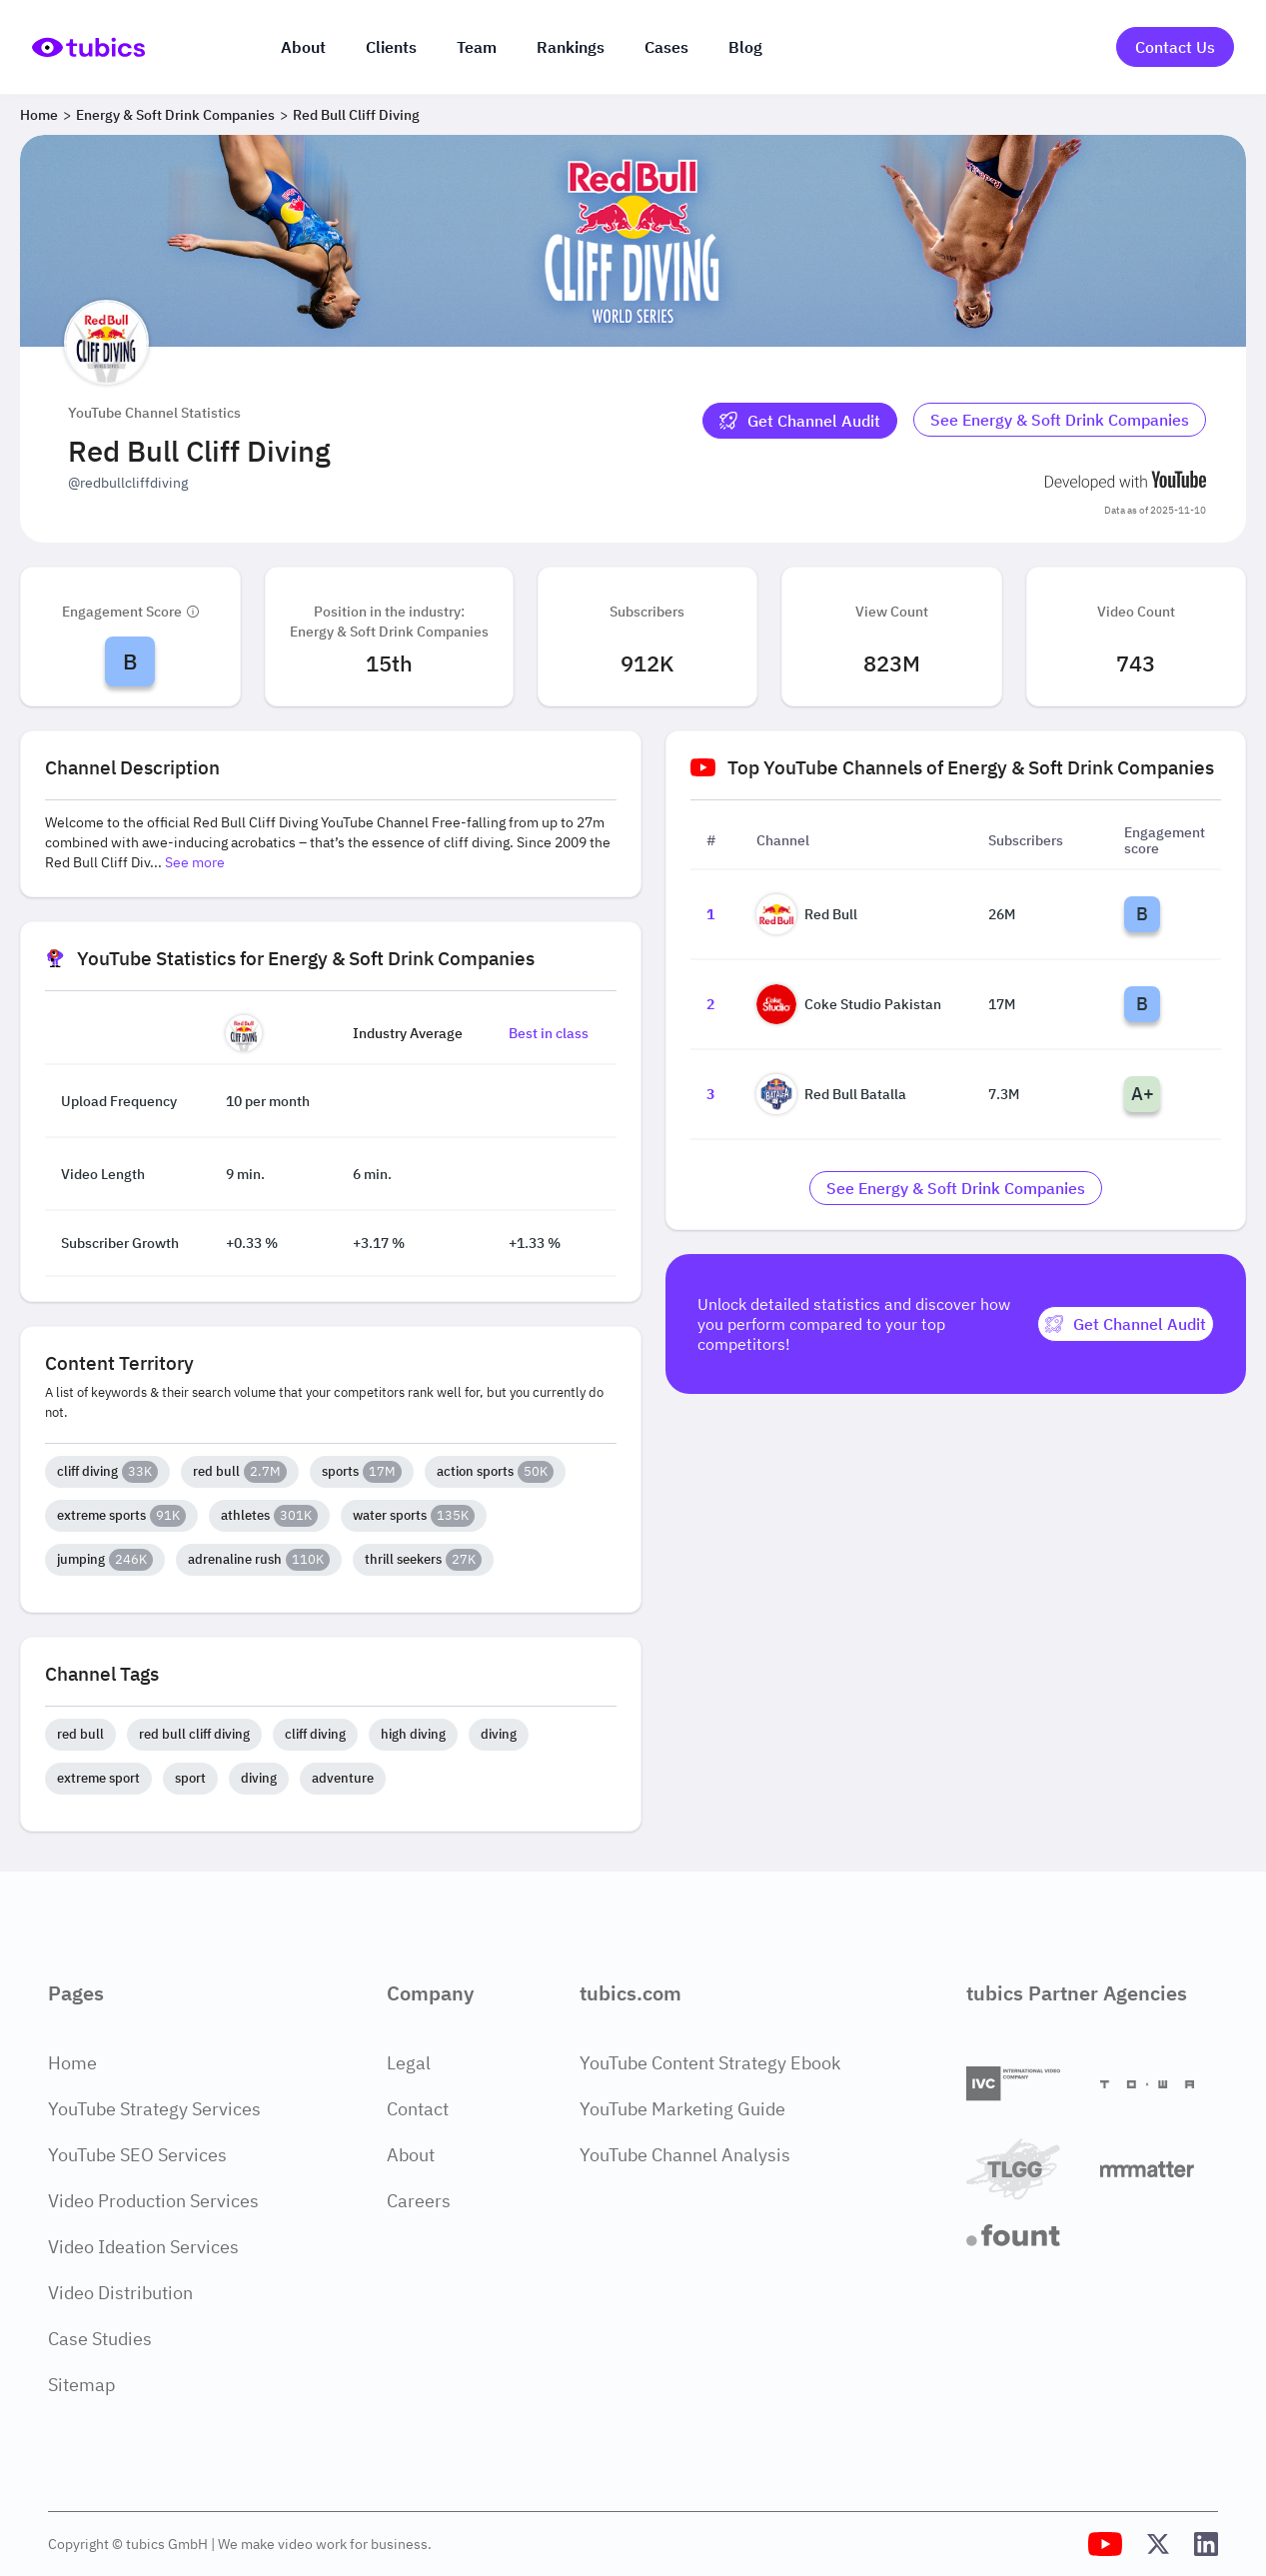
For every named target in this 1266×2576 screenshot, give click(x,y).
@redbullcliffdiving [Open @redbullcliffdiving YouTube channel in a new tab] (128, 483)
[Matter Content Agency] (1159, 2168)
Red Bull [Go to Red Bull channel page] (806, 914)
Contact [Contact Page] (418, 2108)
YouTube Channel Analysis (685, 2154)
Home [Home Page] (72, 2062)
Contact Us (1175, 47)
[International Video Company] (1025, 2083)
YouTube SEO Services (137, 2154)
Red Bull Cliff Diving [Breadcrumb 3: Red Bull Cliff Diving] (356, 115)
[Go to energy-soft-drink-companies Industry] (1059, 421)
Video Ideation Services (143, 2246)
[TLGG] (1025, 2168)
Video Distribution (120, 2292)
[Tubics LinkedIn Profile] (1206, 2544)
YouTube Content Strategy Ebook (710, 2062)
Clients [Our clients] (391, 47)
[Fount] (1025, 2235)
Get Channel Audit (799, 421)
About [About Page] (411, 2154)
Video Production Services (153, 2200)
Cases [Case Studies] (666, 47)
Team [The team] (477, 47)
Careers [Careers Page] (419, 2200)
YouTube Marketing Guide (682, 2108)
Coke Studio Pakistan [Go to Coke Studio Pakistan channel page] (848, 1004)
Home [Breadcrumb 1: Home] (39, 115)
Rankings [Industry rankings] (571, 47)
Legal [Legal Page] (409, 2062)
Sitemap (81, 2384)
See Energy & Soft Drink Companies (1059, 420)
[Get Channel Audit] (799, 421)
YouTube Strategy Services (154, 2108)
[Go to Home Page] (88, 47)
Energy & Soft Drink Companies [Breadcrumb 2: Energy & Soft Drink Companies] (175, 115)
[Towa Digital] (1159, 2084)
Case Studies (100, 2338)
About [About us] (303, 47)
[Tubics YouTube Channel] (1105, 2544)
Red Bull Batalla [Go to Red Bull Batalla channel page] (831, 1094)
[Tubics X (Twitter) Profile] (1158, 2544)
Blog (745, 47)
